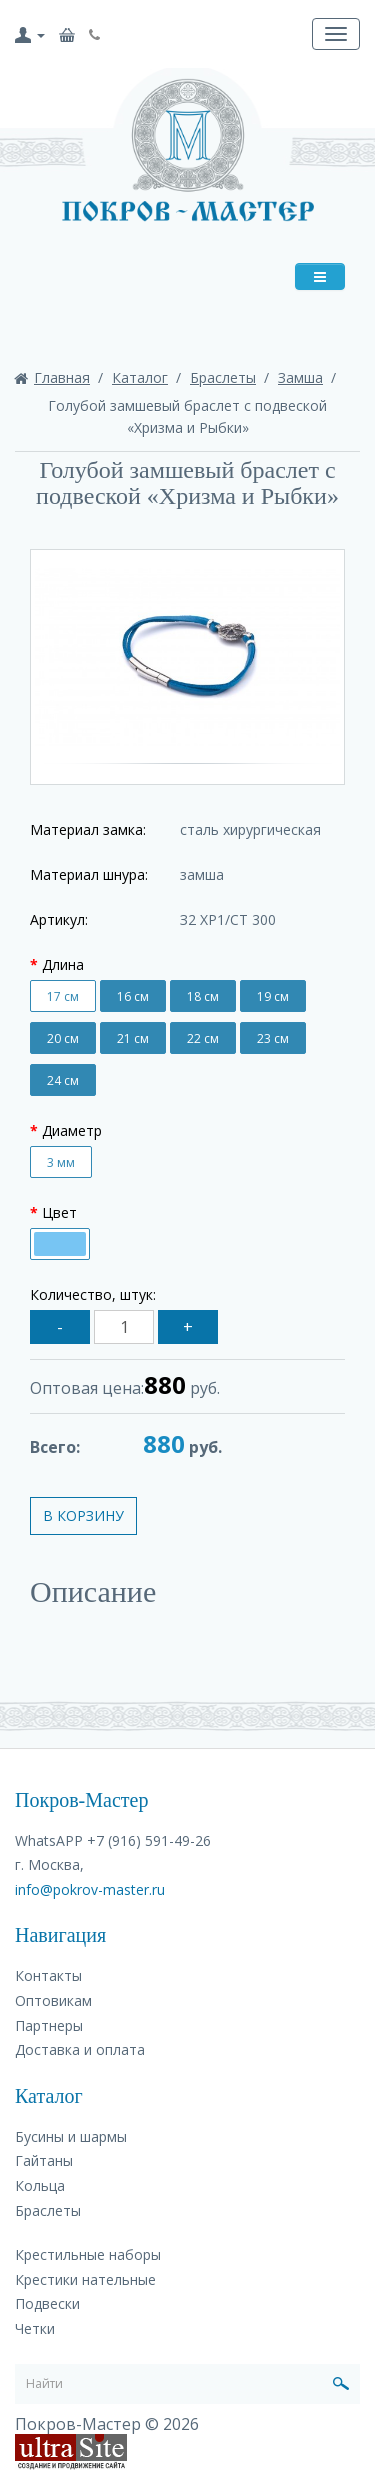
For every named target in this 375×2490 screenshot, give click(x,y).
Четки (35, 2328)
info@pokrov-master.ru (90, 1889)
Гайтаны (44, 2160)
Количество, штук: (93, 1294)
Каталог (140, 377)
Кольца (40, 2185)
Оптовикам (53, 2000)
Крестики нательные (85, 2279)
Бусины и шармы (71, 2136)
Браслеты (223, 377)
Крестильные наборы (88, 2254)
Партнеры (49, 2025)
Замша (300, 377)
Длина (63, 964)
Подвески (47, 2303)
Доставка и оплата (80, 2049)
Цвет (59, 1212)
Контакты (48, 1975)
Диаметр (72, 1130)
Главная (62, 377)
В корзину (83, 1515)
